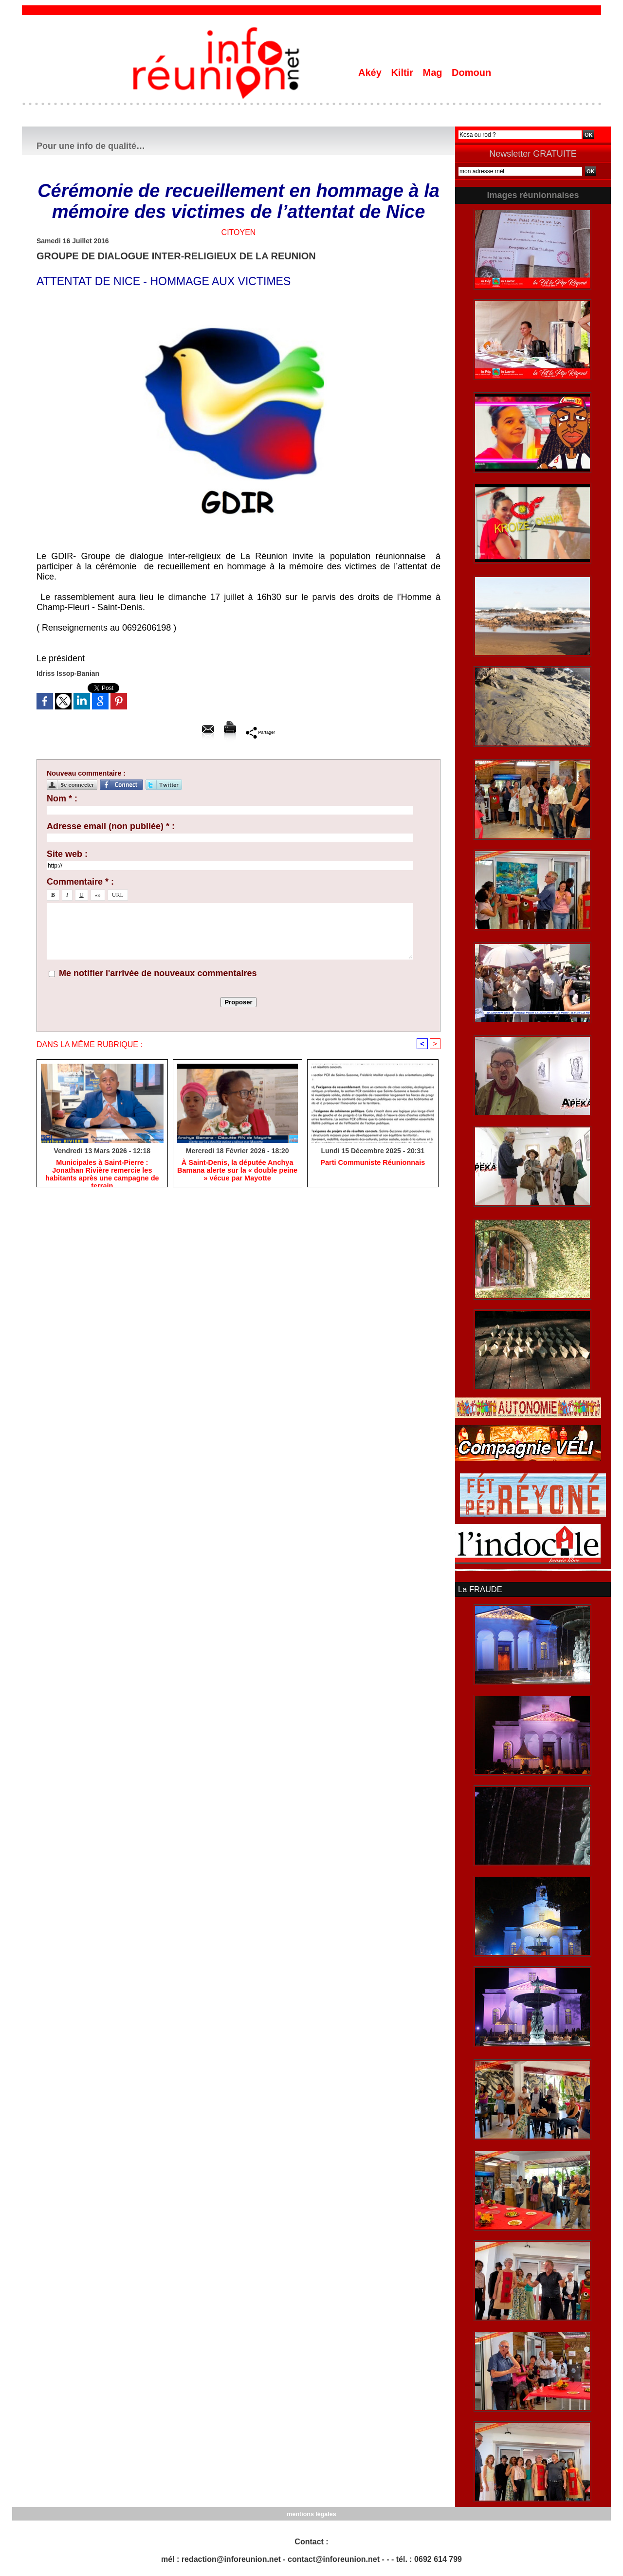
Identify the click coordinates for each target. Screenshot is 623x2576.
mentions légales (311, 2513)
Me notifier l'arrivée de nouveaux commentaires (158, 973)
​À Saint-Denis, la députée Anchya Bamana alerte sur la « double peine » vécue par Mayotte (237, 1171)
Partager (260, 732)
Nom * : (62, 798)
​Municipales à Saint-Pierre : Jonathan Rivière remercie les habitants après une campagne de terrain (102, 1171)
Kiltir (403, 72)
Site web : (67, 854)
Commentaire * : (80, 882)
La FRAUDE (479, 1589)
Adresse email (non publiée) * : (111, 826)
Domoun (471, 72)
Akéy (371, 72)
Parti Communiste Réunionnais (372, 1163)
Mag (434, 72)
